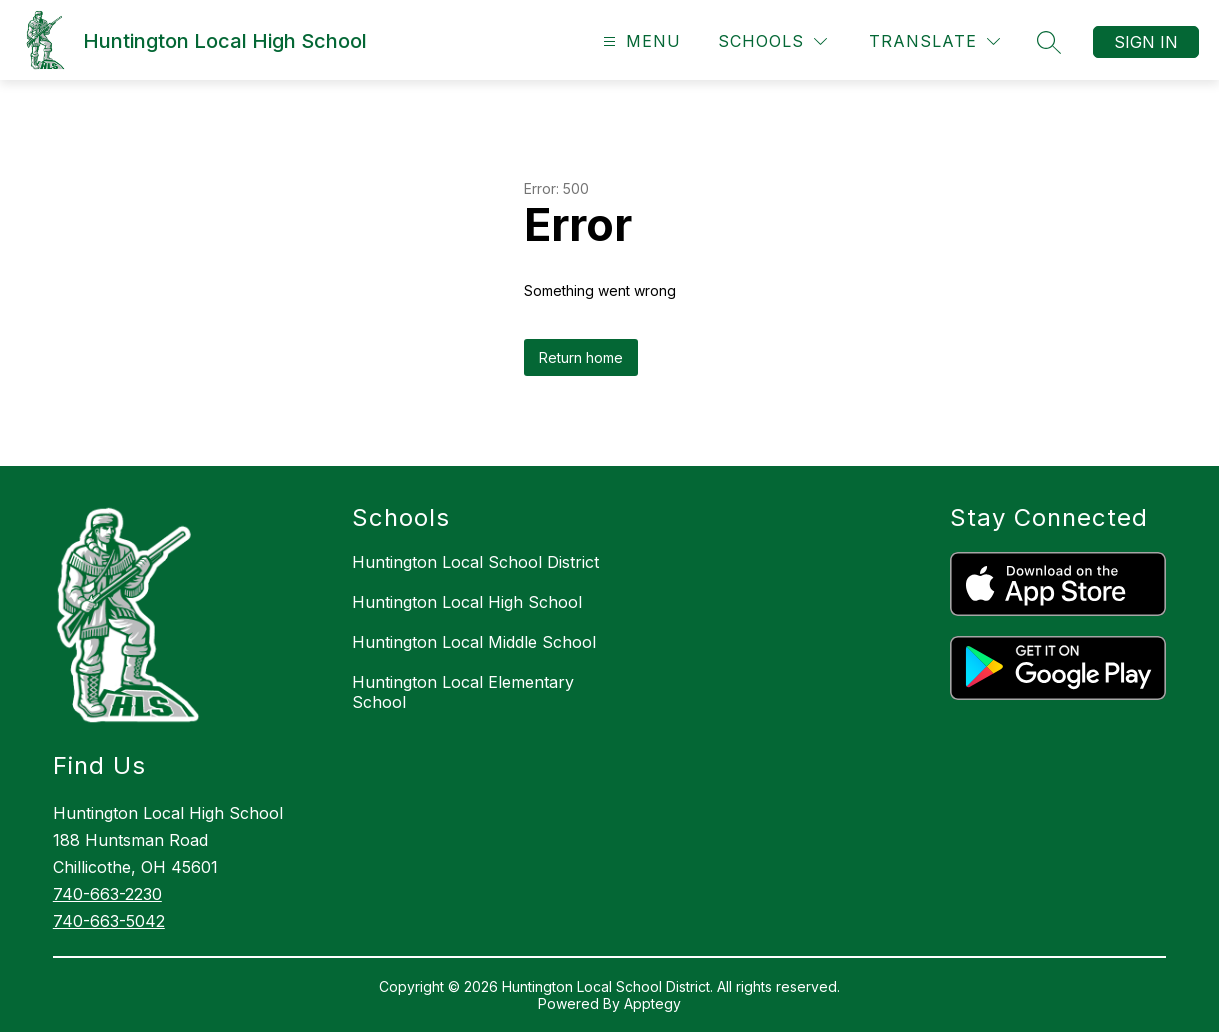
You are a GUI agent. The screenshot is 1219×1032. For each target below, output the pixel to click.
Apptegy (652, 1003)
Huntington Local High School (467, 602)
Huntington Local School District (475, 562)
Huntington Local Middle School (474, 642)
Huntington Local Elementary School (463, 692)
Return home (581, 357)
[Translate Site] (934, 41)
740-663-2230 (107, 894)
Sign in (1146, 42)
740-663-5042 (109, 921)
